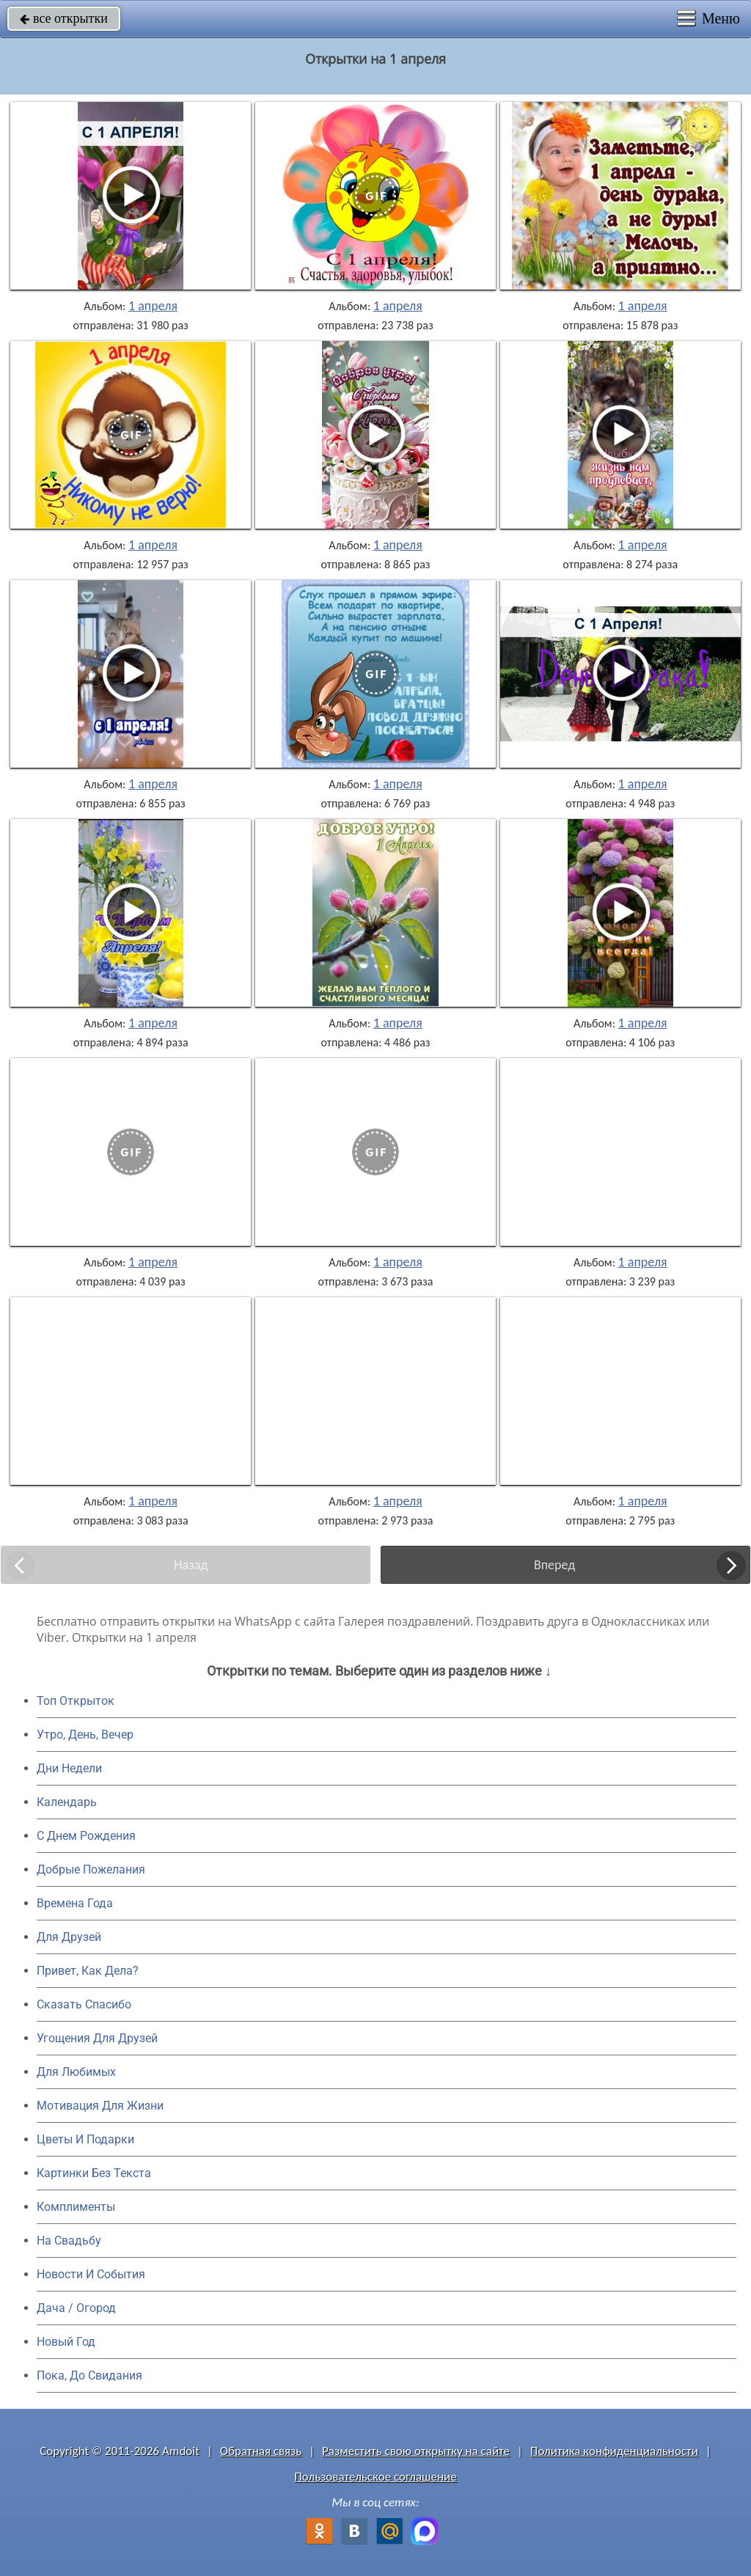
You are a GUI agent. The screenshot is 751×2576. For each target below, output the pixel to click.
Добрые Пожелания (91, 1869)
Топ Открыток (75, 1701)
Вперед (554, 1565)
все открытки (64, 18)
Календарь (67, 1802)
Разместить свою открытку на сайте (416, 2451)
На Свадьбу (69, 2240)
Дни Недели (69, 1768)
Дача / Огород (76, 2308)
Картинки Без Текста (94, 2173)
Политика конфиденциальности (614, 2451)
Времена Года (75, 1903)
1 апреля (152, 305)
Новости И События (91, 2274)
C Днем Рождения (86, 1836)
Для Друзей (69, 1937)
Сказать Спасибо (84, 2004)
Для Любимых (76, 2072)
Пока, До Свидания (89, 2375)
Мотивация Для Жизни (100, 2106)
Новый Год (66, 2342)
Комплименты (76, 2207)
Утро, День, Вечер (85, 1735)
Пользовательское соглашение (375, 2476)
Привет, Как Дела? (88, 1971)
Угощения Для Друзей (97, 2038)
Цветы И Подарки (85, 2139)
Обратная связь (261, 2451)
